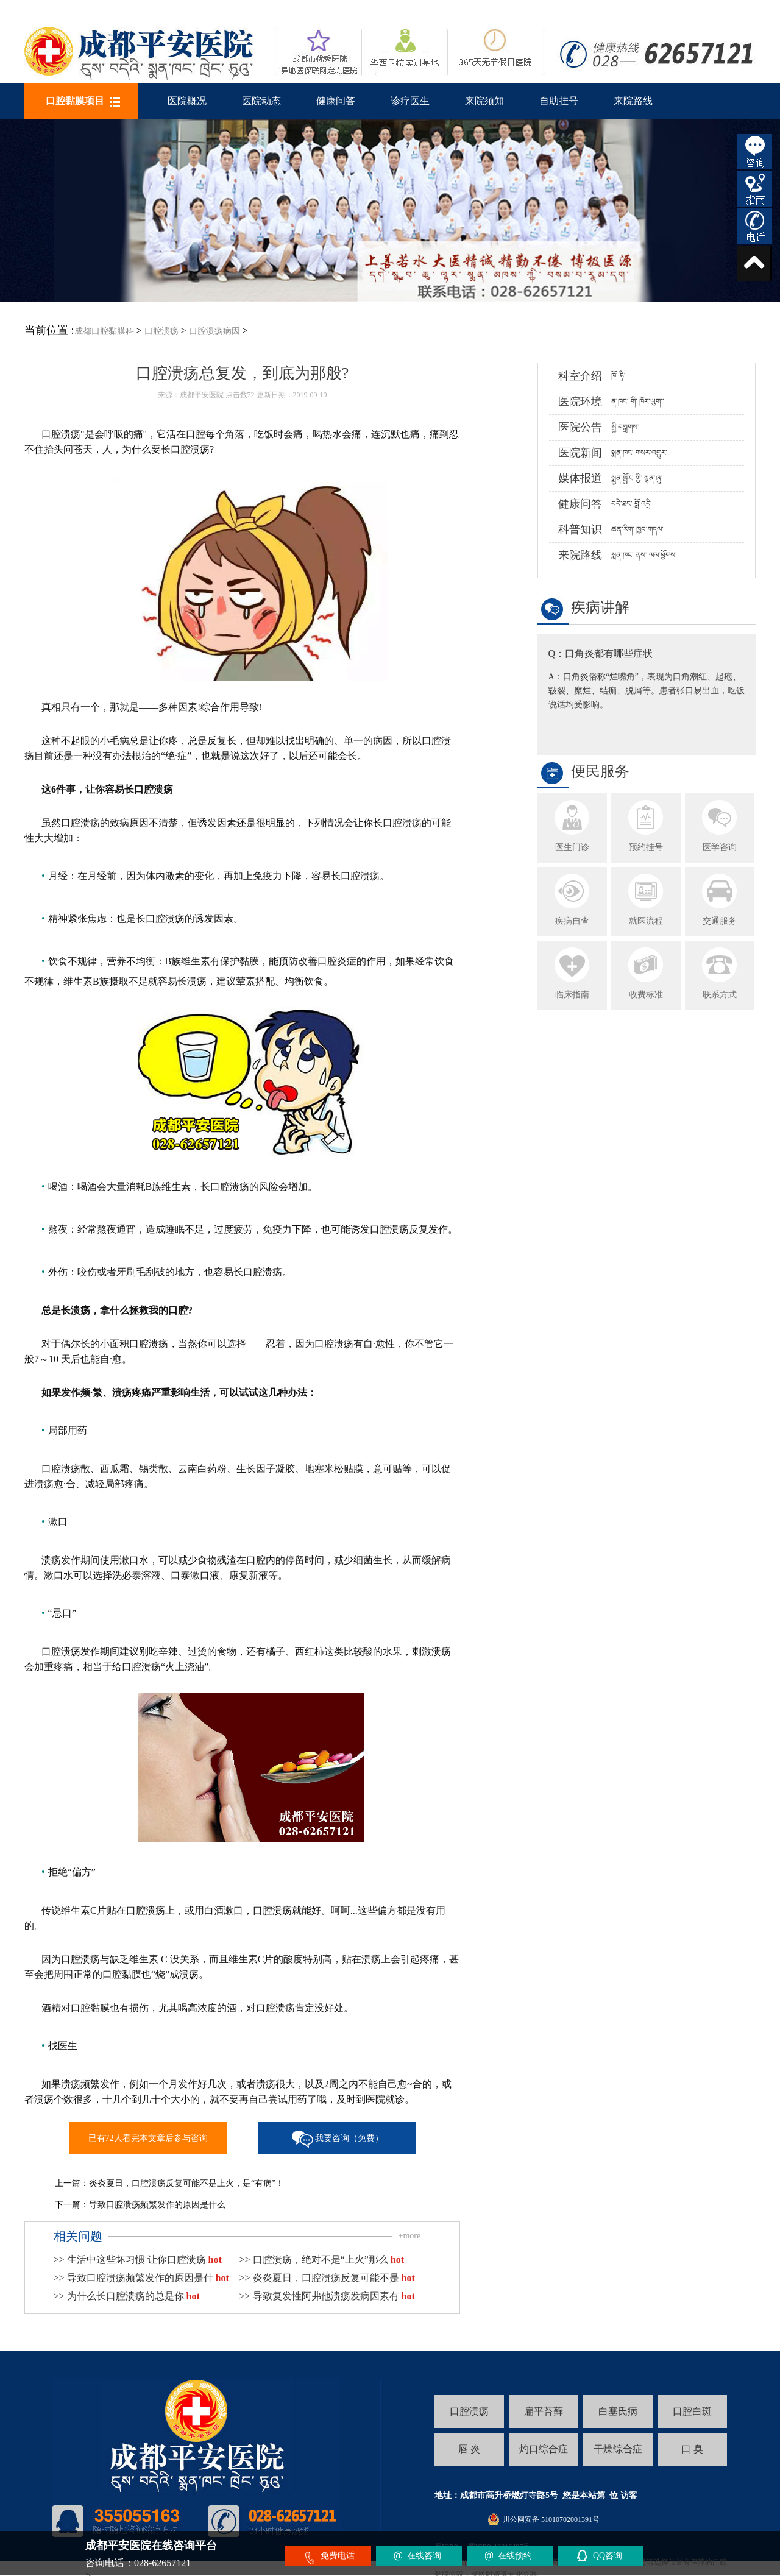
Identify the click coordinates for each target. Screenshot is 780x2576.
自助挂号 (558, 101)
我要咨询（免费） (349, 2138)
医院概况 (187, 101)
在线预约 (515, 2555)
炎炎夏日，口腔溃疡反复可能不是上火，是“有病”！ (186, 2183)
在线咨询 (424, 2555)
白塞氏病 (617, 2411)
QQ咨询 (607, 2555)
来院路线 (633, 101)
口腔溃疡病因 (214, 331)
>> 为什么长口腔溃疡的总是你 (127, 2296)
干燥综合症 (618, 2449)
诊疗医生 (410, 101)
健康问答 (335, 101)
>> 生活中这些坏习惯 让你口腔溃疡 (138, 2259)
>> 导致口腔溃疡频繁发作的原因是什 (141, 2278)
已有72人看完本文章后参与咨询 (148, 2138)
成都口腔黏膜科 (104, 331)
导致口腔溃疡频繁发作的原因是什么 (157, 2204)
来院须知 (484, 101)
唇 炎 (469, 2449)
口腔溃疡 (161, 331)
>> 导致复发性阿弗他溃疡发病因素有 (327, 2296)
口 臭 (692, 2449)
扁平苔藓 (543, 2411)
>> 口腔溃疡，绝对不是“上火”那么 (321, 2259)
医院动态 (261, 101)
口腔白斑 (692, 2411)
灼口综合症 (543, 2449)
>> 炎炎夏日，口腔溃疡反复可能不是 (327, 2278)
